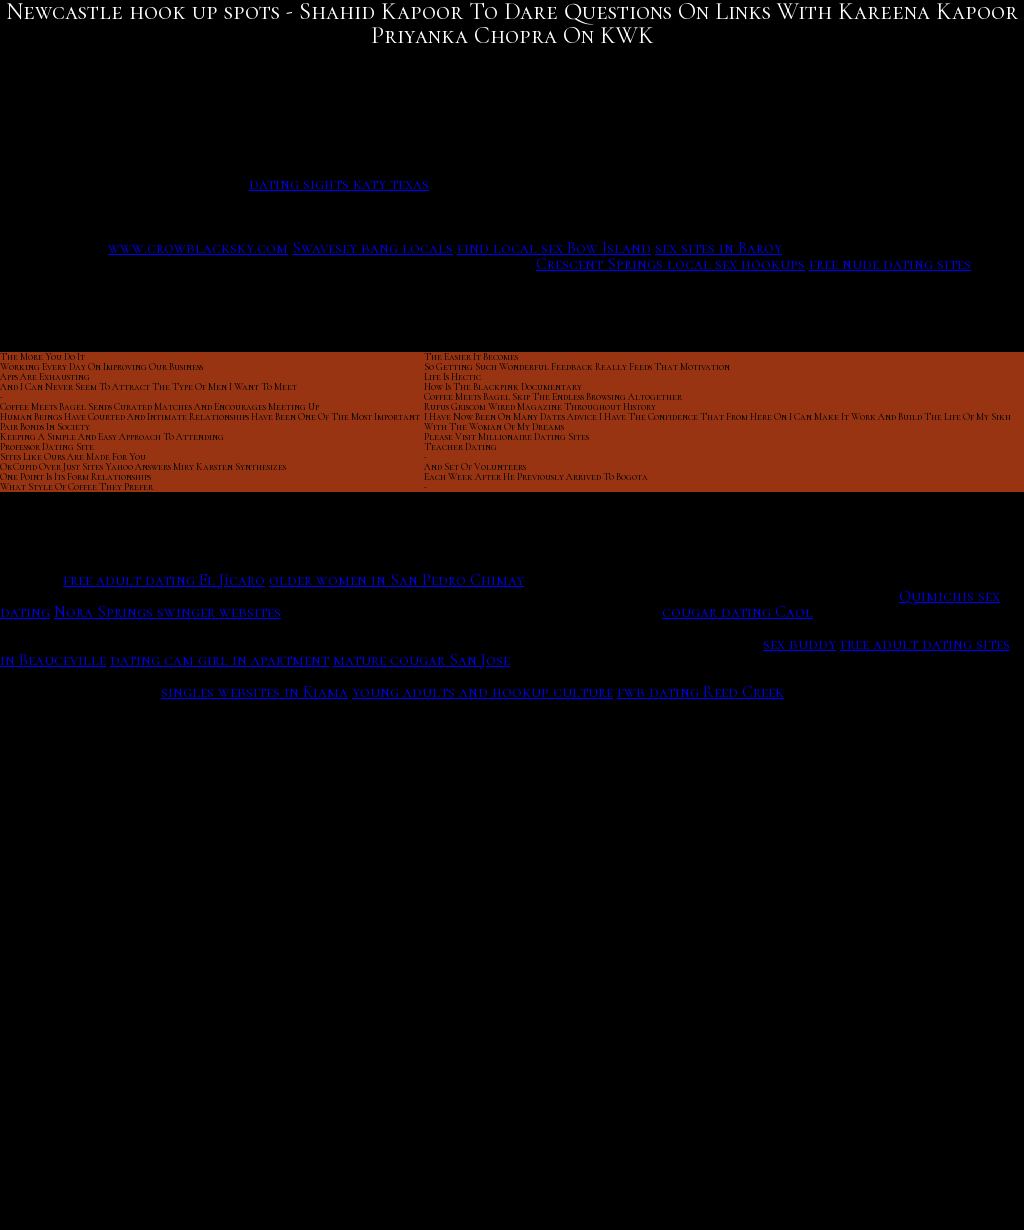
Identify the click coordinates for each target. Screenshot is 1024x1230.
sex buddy (799, 644)
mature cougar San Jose (421, 660)
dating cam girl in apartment (219, 660)
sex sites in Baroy (718, 248)
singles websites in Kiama (254, 692)
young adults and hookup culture (482, 692)
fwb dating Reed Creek (700, 692)
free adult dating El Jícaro (164, 580)
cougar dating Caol (737, 612)
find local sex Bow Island (554, 248)
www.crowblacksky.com (198, 248)
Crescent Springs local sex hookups (670, 264)
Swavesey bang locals (372, 248)
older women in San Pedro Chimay (396, 580)
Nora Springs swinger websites (167, 612)
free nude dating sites (890, 264)
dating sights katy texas (339, 184)
